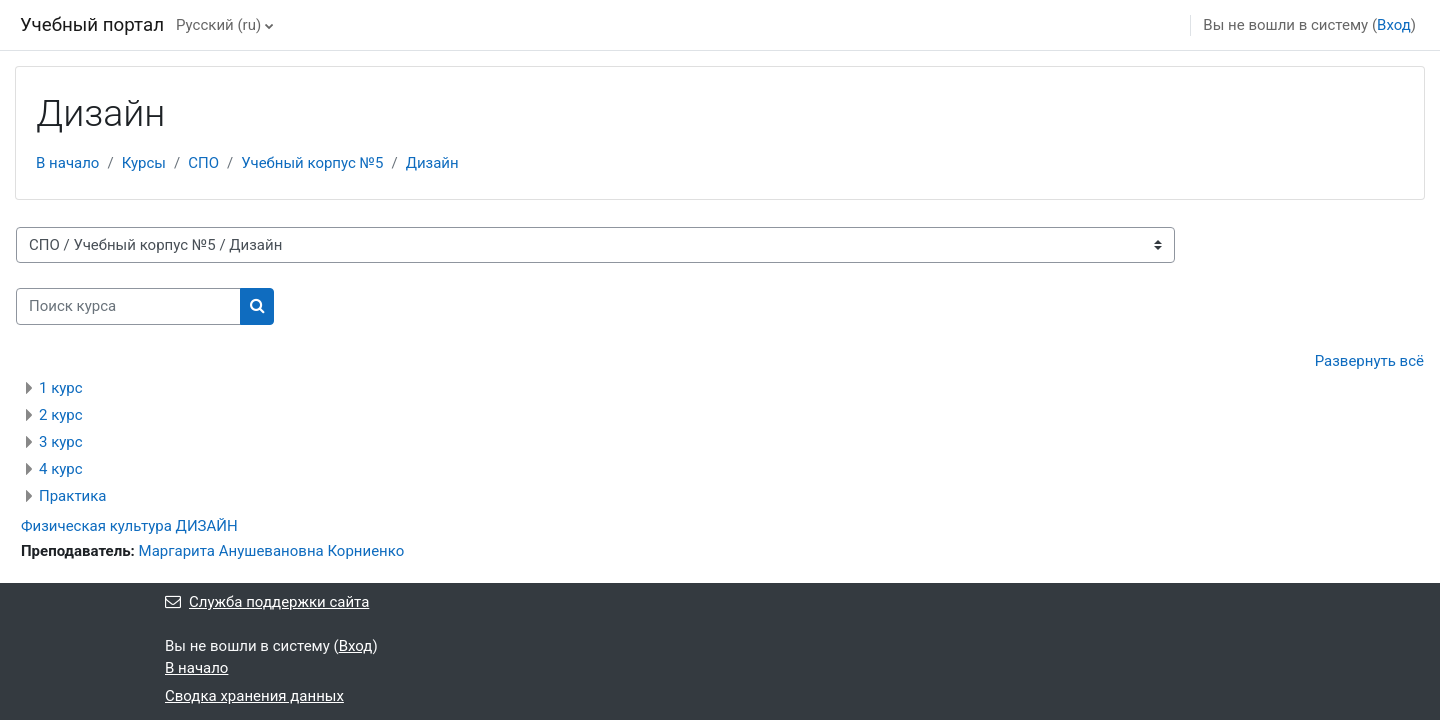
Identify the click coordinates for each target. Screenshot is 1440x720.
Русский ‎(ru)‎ (218, 25)
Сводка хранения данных (254, 696)
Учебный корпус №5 (312, 163)
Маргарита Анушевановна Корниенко (272, 551)
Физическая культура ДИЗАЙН (129, 526)
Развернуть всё (1369, 361)
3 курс (61, 442)
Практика (73, 496)
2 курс (61, 415)
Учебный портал (92, 25)
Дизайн (432, 163)
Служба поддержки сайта (267, 602)
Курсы (144, 163)
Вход (1394, 25)
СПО (203, 163)
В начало (67, 163)
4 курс (61, 469)
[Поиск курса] (128, 306)
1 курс (61, 388)
